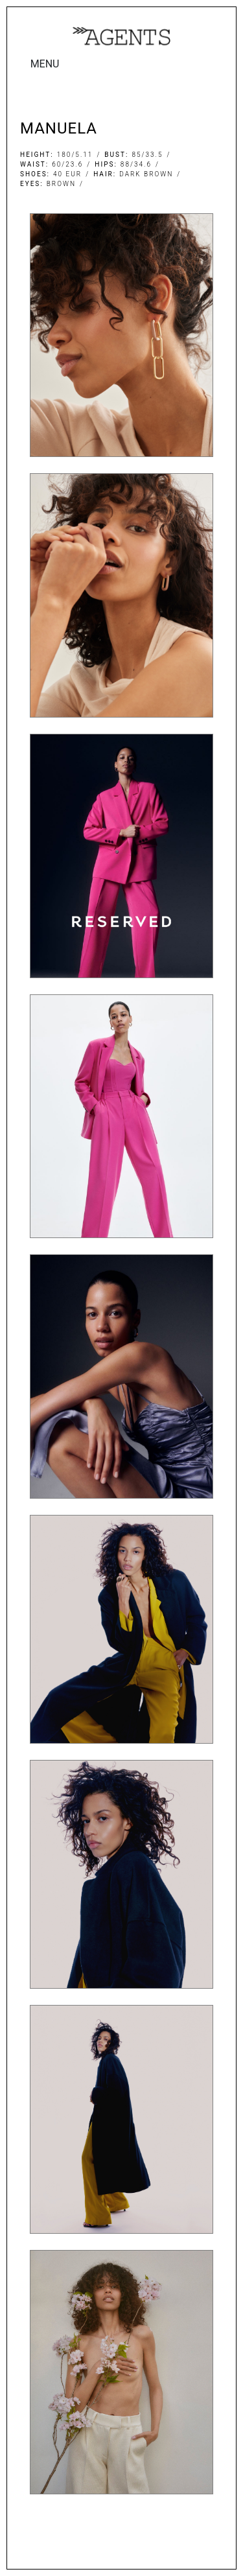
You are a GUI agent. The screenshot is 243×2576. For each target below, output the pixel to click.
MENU (45, 64)
